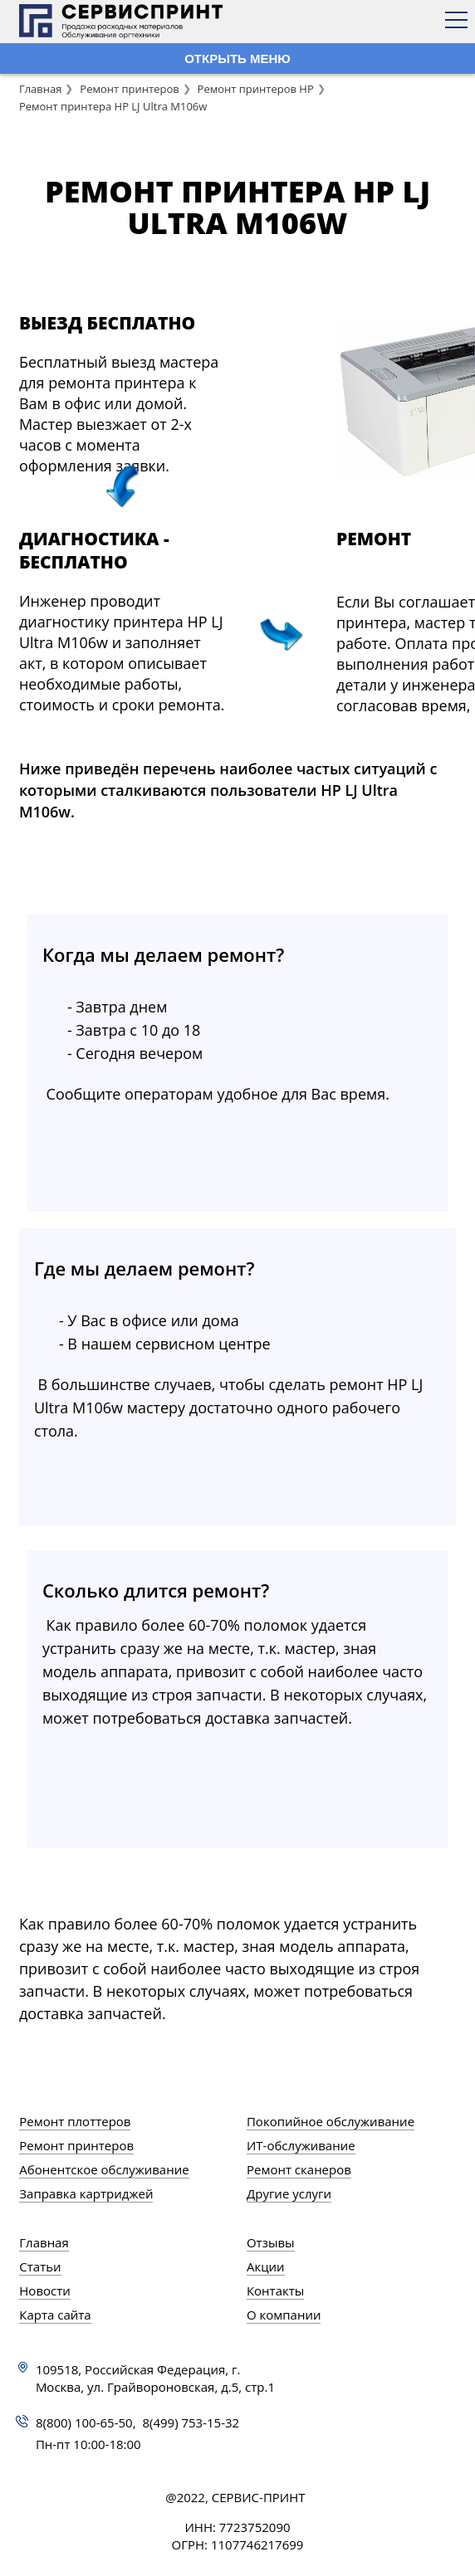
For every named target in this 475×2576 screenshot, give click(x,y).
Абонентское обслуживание (104, 2169)
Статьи (40, 2266)
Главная (40, 88)
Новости (45, 2290)
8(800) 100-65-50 (84, 2422)
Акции (266, 2266)
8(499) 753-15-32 (190, 2422)
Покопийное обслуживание (330, 2121)
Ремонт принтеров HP (256, 88)
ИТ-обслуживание (301, 2145)
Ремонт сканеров (299, 2169)
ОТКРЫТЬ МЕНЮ (237, 58)
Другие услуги (289, 2193)
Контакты (275, 2290)
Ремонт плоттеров (74, 2121)
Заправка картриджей (86, 2193)
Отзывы (271, 2242)
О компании (284, 2314)
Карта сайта (55, 2314)
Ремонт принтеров (129, 88)
